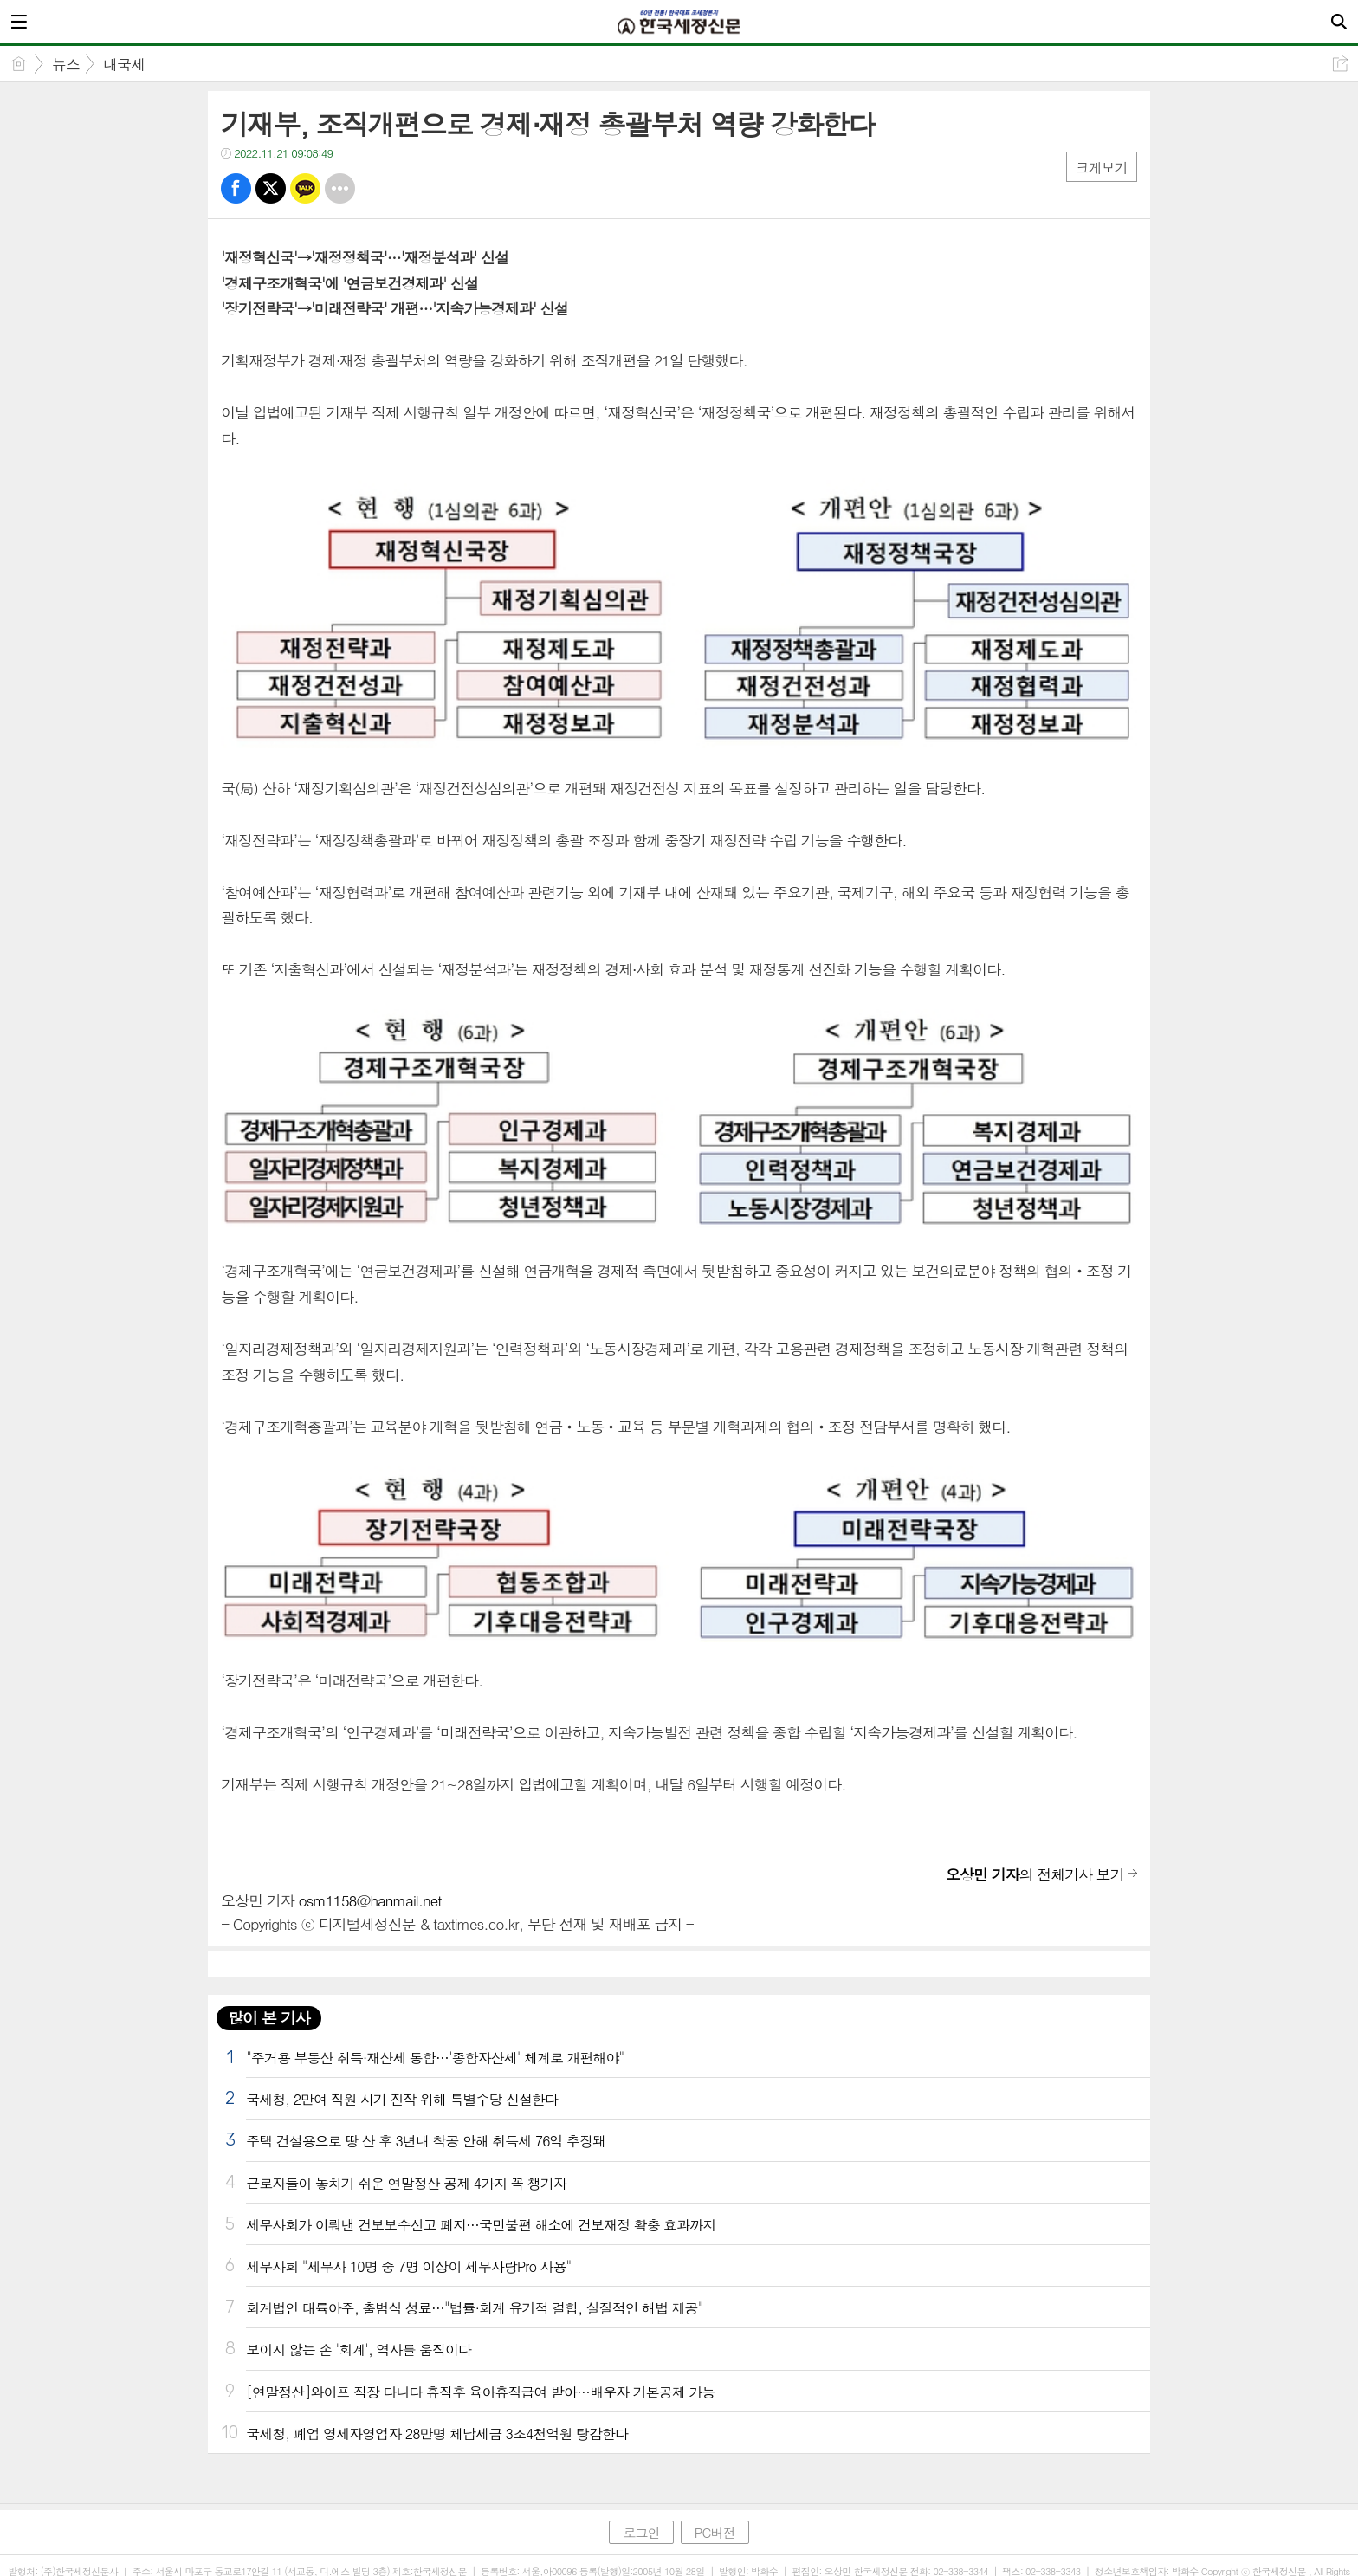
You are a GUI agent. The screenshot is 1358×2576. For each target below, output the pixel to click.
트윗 (270, 188)
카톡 (305, 188)
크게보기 (1102, 168)
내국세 (124, 64)
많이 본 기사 (268, 2018)
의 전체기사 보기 (1035, 1874)
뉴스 (66, 64)
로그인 (641, 2532)
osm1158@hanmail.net (369, 1900)
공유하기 (1340, 64)
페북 (236, 188)
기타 (340, 188)
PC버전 (715, 2532)
